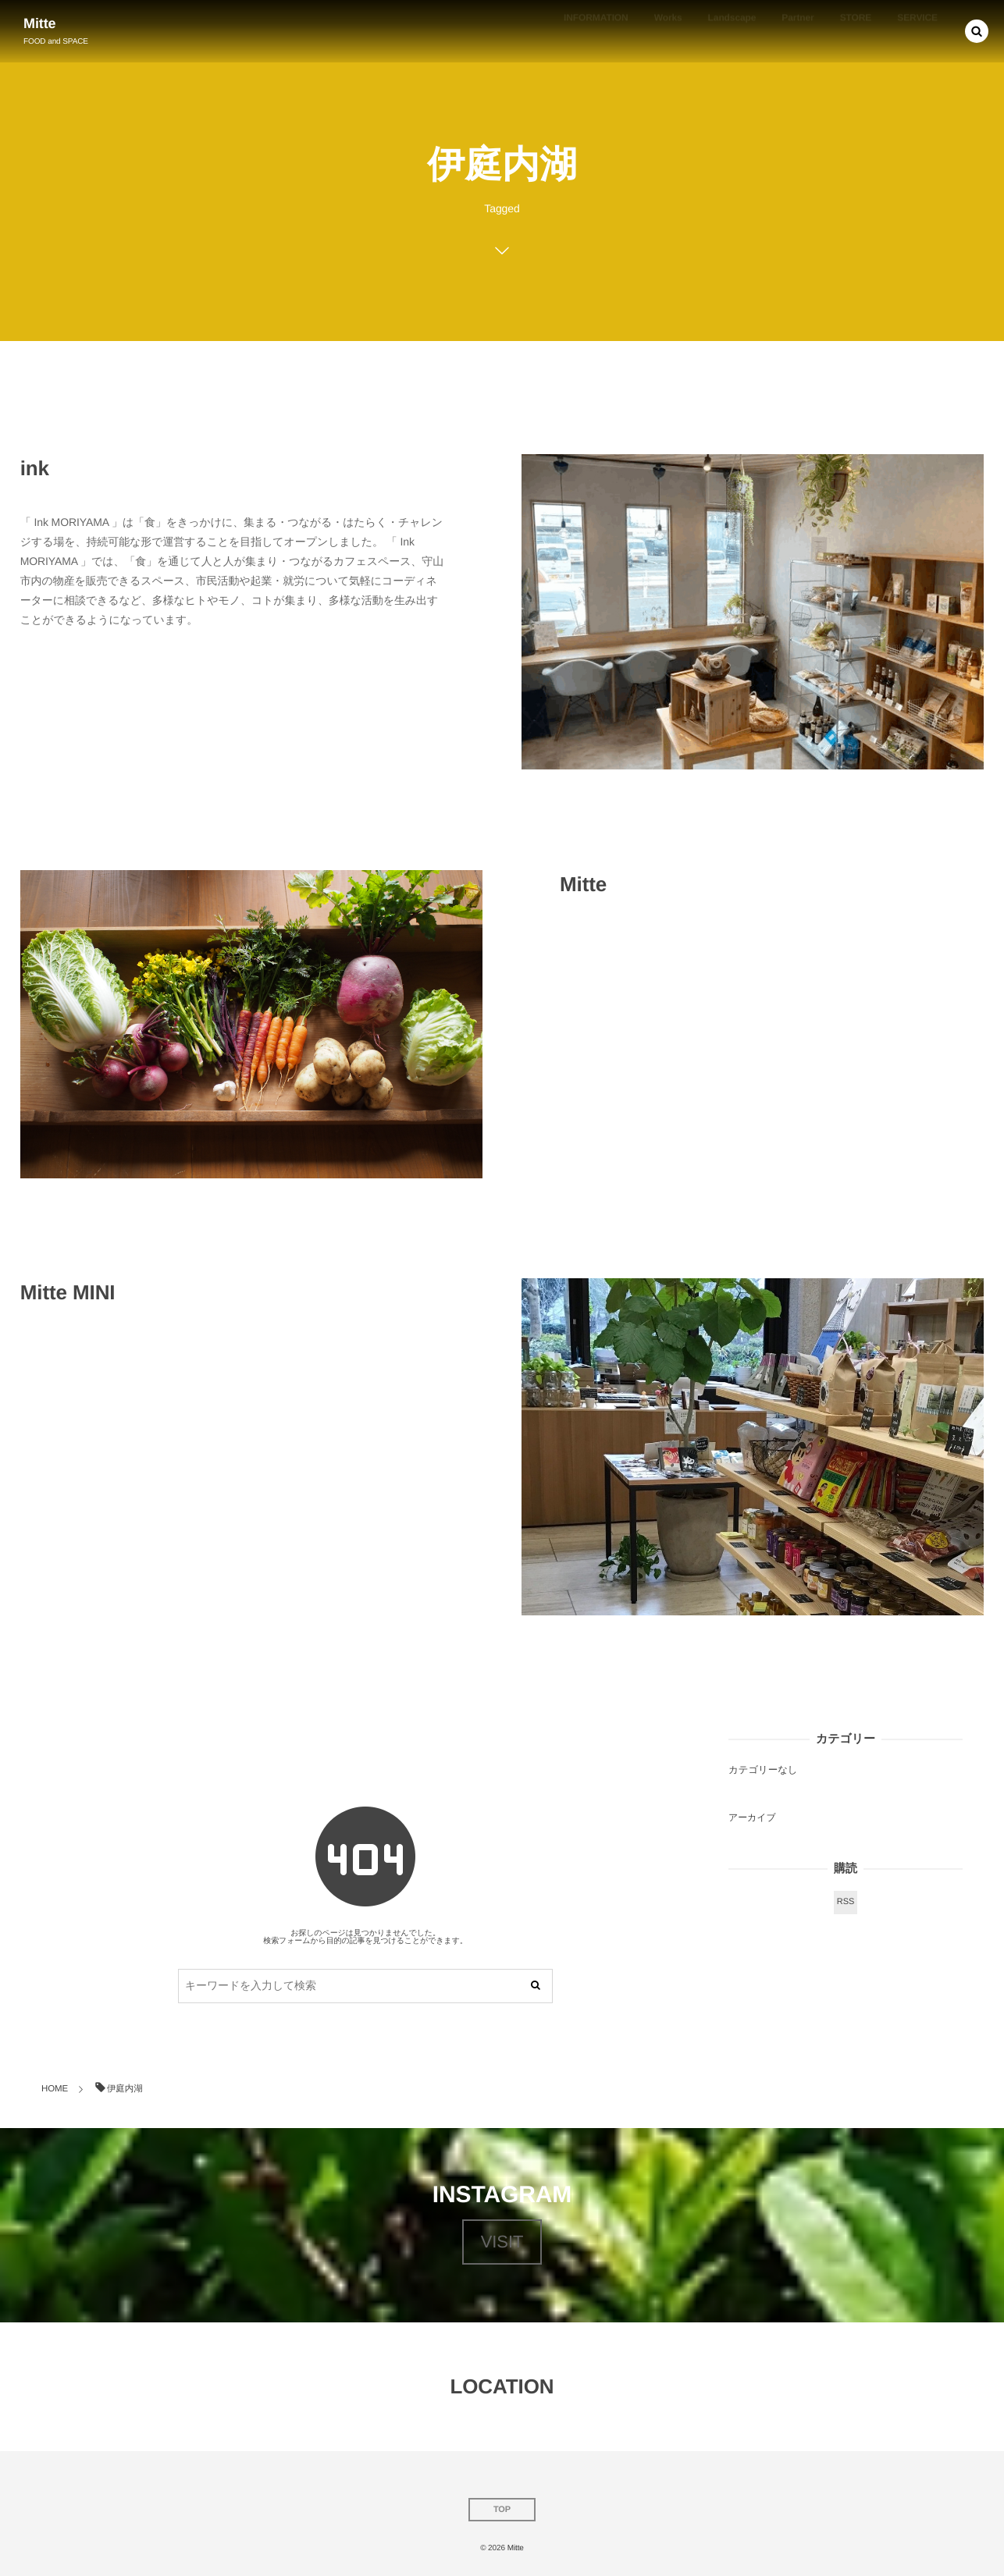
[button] (976, 31)
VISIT (502, 2241)
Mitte (39, 23)
